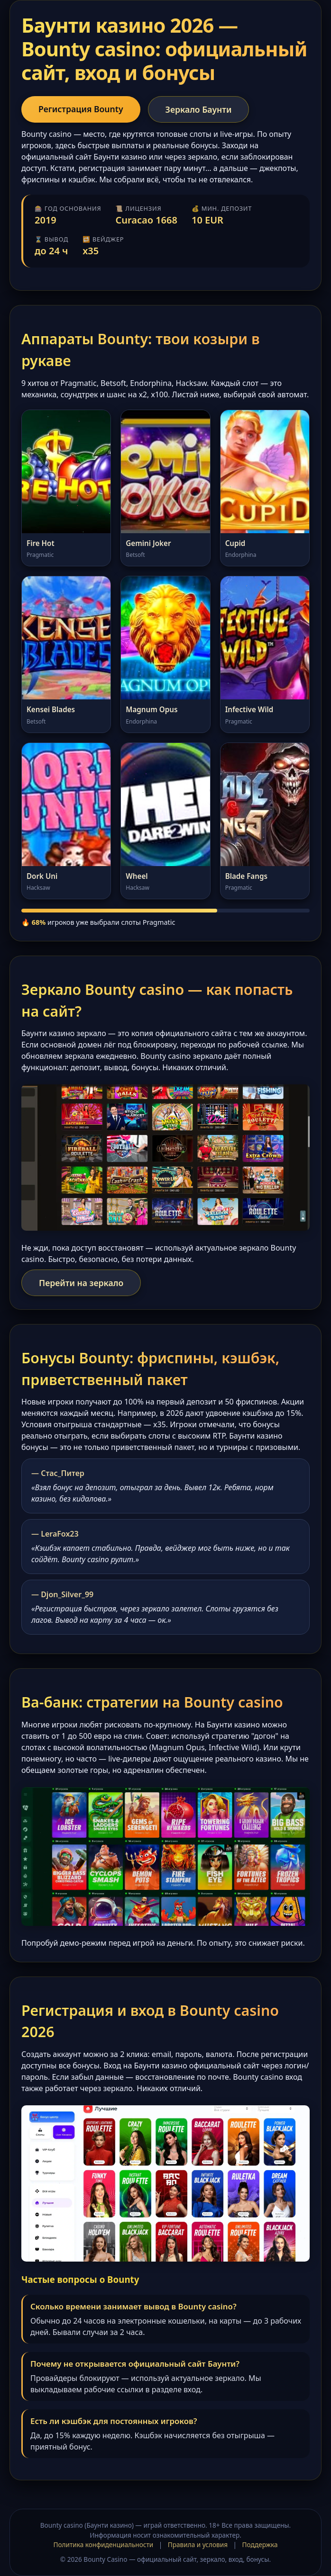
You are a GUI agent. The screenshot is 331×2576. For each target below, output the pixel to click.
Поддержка (260, 2544)
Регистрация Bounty (80, 109)
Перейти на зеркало (81, 1282)
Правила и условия (198, 2544)
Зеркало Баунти (199, 109)
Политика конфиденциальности (103, 2544)
